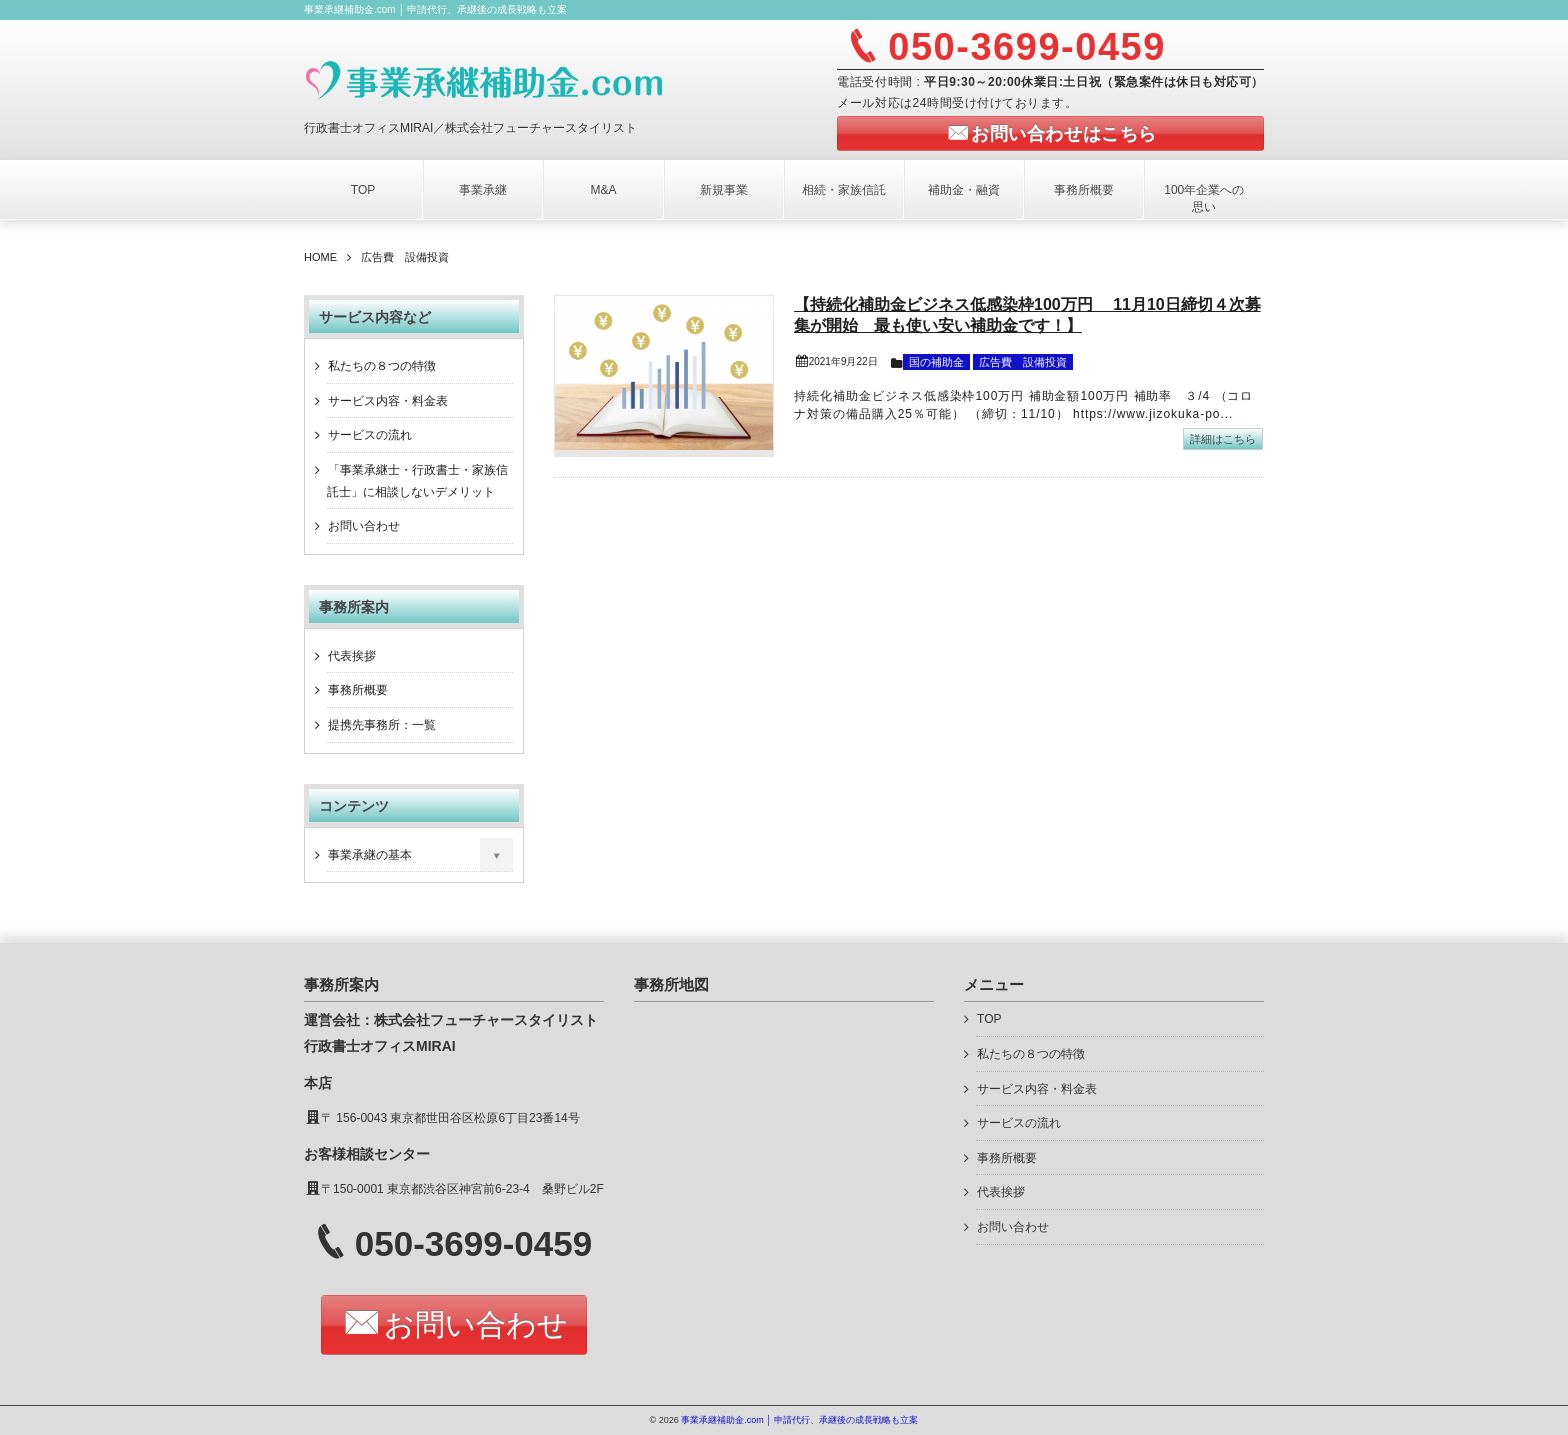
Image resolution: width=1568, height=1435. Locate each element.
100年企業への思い (1204, 198)
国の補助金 (936, 362)
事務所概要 (1084, 190)
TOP (363, 190)
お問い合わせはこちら (1063, 134)
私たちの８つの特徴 (382, 366)
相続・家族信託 (844, 190)
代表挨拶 (352, 656)
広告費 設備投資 (1023, 362)
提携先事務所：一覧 (382, 725)
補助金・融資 (964, 190)
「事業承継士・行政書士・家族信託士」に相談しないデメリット (417, 481)
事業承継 (483, 190)
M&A (603, 190)
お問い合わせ (364, 526)
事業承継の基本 (370, 855)
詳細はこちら (1223, 439)
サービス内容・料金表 (388, 401)
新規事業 (724, 190)
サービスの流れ (370, 435)
